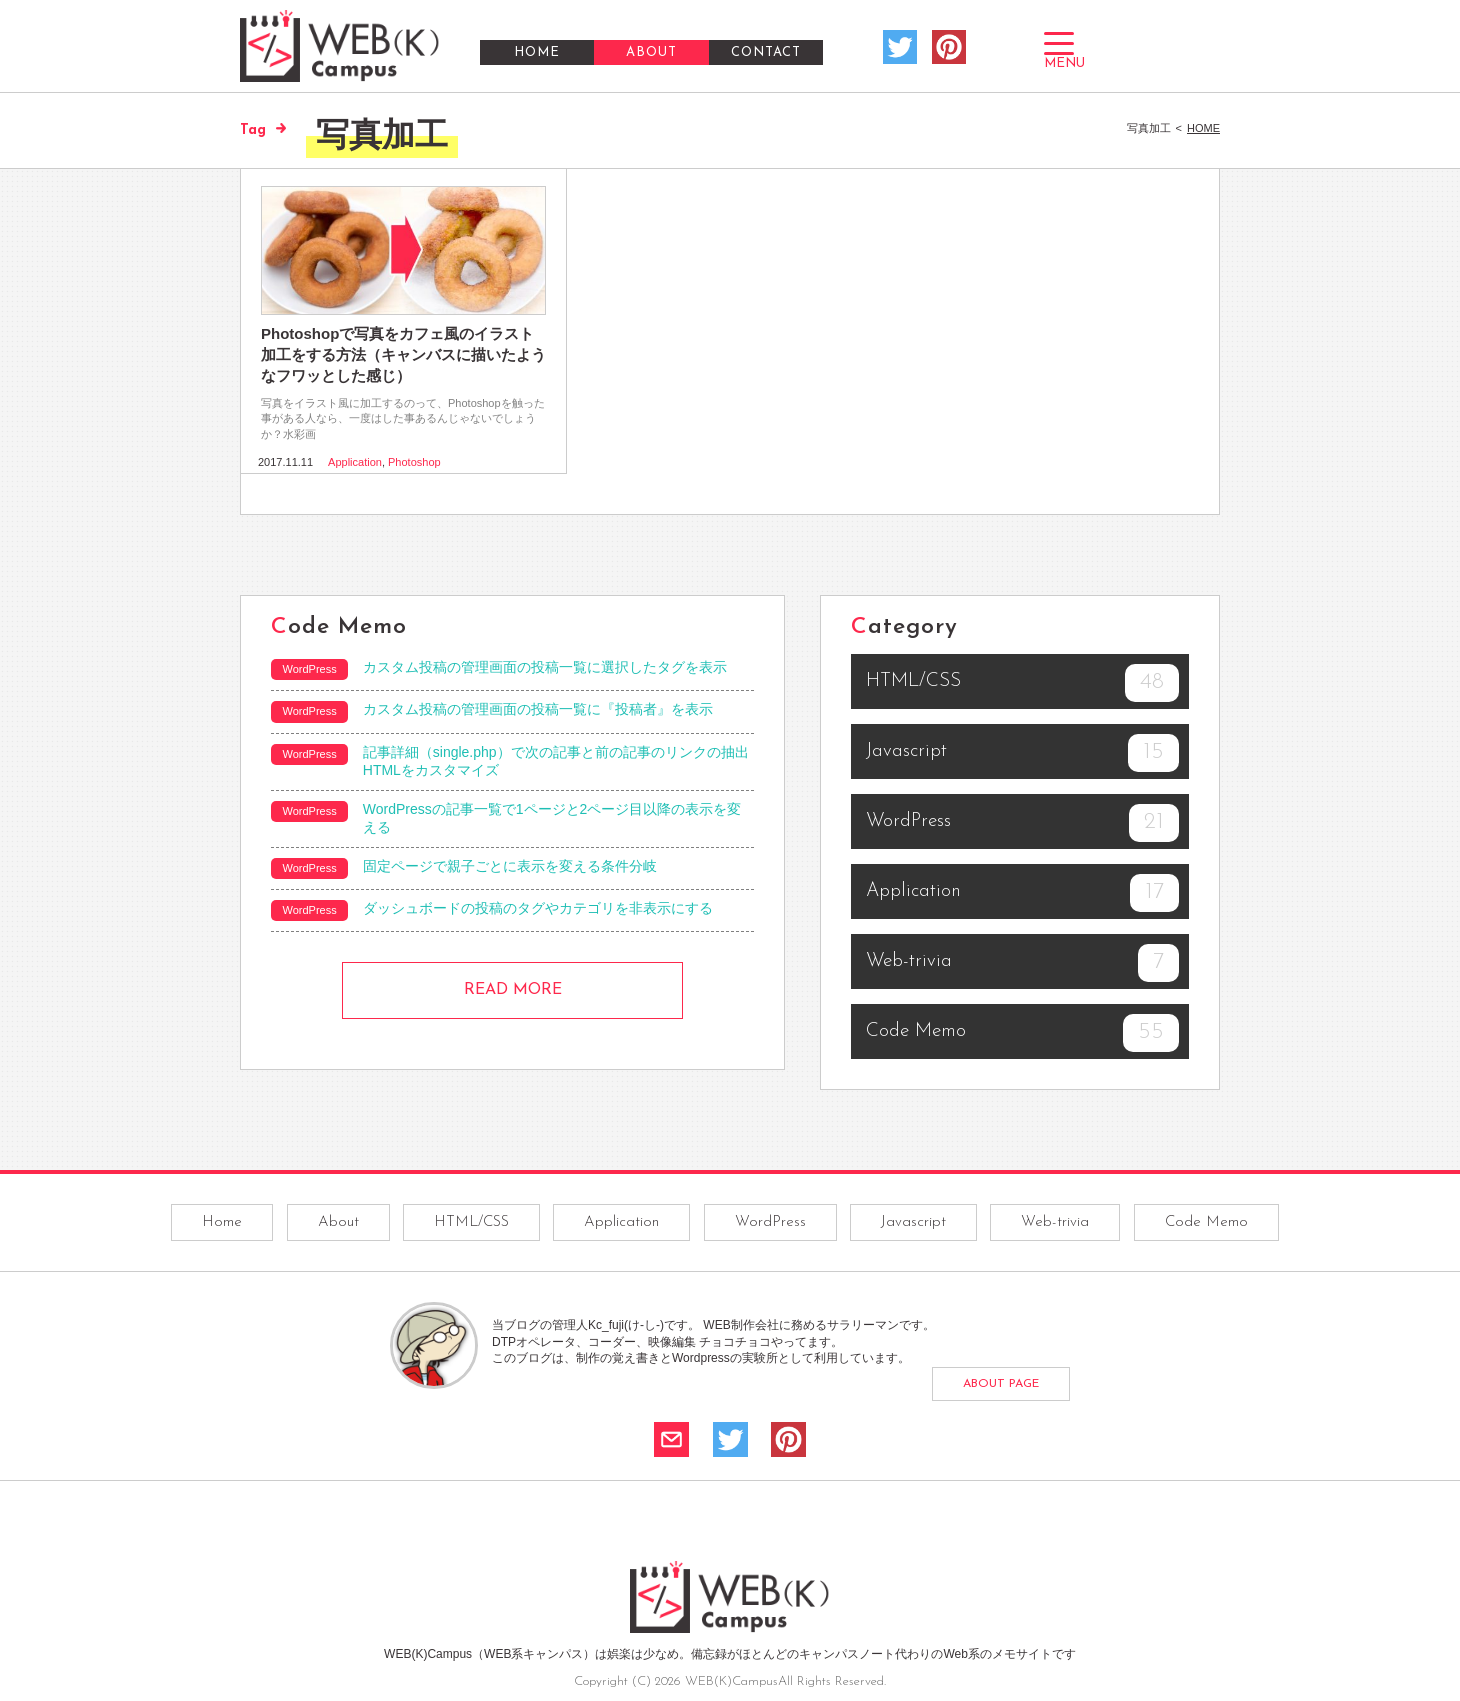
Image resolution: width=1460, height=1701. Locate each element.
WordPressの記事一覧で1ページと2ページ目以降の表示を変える (552, 818)
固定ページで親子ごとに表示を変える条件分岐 (510, 866)
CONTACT (766, 52)
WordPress (1022, 823)
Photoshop (414, 462)
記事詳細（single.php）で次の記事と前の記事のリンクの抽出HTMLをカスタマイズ (556, 761)
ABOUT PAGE (1001, 1384)
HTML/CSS (1022, 683)
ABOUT (651, 52)
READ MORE (513, 990)
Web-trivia (1022, 963)
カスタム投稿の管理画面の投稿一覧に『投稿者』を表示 (538, 709)
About (338, 1222)
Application (355, 462)
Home (222, 1222)
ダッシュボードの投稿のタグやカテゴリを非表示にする (538, 908)
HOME (537, 52)
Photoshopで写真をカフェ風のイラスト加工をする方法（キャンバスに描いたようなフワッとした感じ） (403, 354)
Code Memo (1022, 1033)
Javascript (1022, 753)
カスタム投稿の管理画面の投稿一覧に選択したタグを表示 (545, 667)
